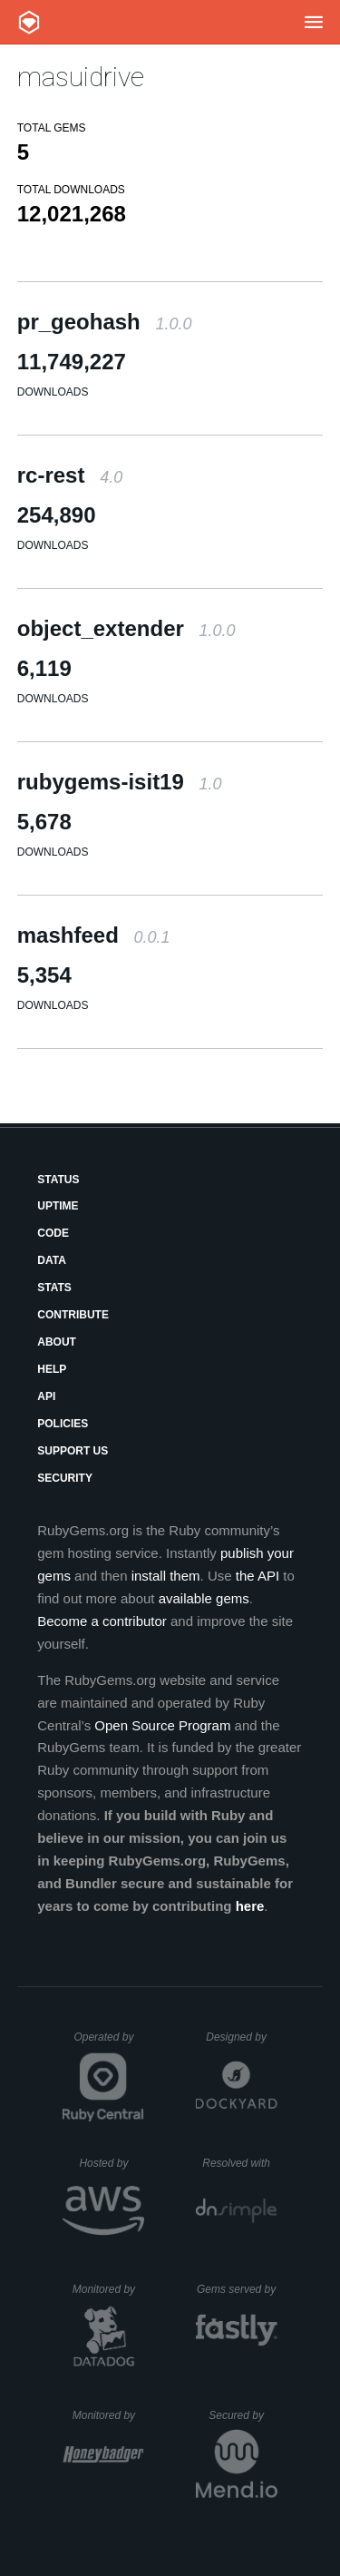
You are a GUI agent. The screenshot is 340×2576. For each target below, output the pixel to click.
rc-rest (69, 475)
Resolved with (239, 2163)
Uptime (57, 1206)
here (250, 1906)
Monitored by (109, 2289)
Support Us (72, 1451)
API (46, 1396)
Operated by (108, 2043)
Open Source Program (162, 1725)
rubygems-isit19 (119, 781)
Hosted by (111, 2163)
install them (165, 1575)
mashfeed (93, 935)
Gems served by (237, 2289)
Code (53, 1233)
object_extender (126, 628)
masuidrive (80, 77)
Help (51, 1369)
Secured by (243, 2415)
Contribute (73, 1314)
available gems (204, 1598)
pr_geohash (104, 321)
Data (51, 1260)
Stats (54, 1287)
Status (58, 1179)
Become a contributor (102, 1621)
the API (257, 1575)
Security (64, 1478)
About (56, 1342)
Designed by (241, 2037)
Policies (62, 1423)
